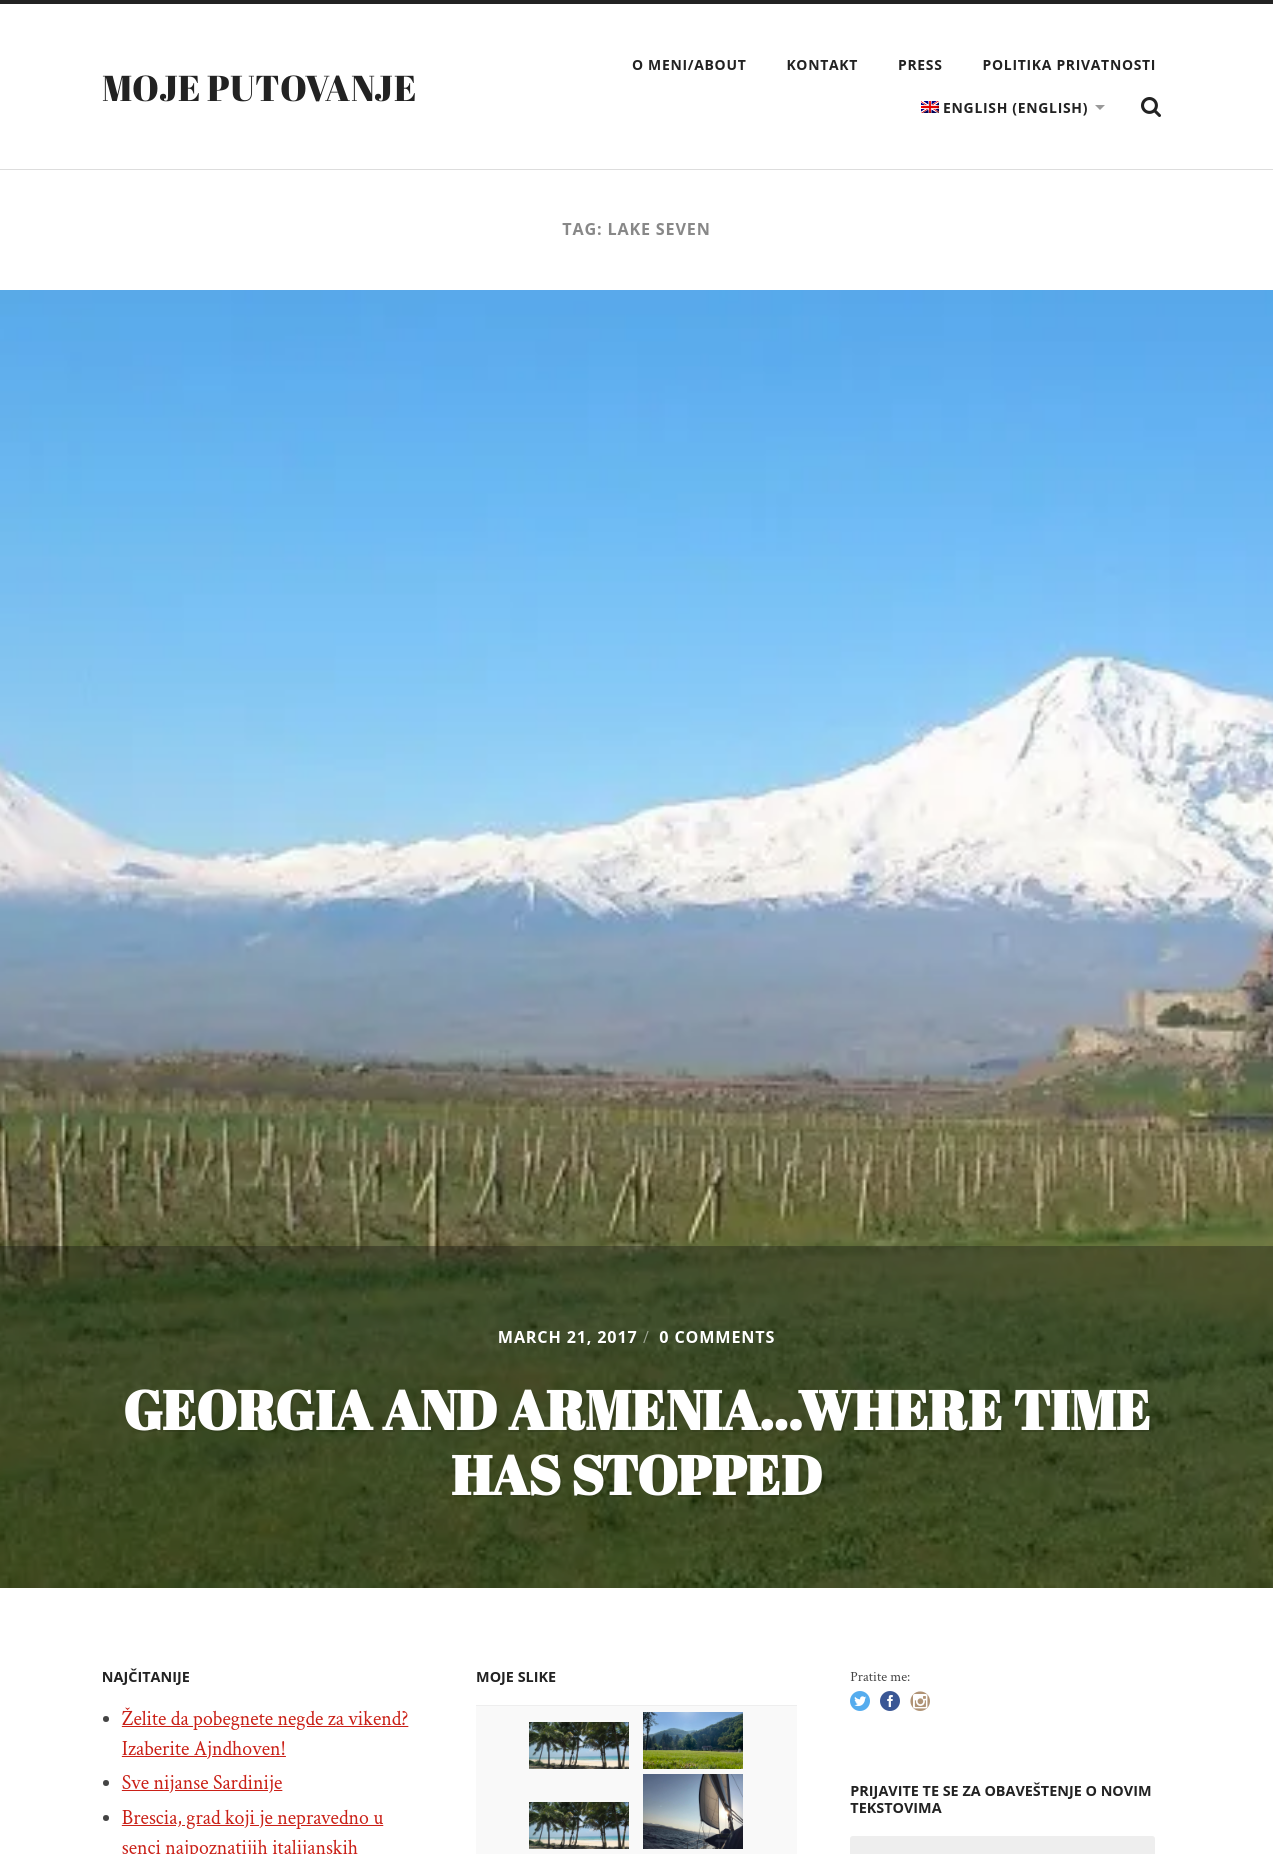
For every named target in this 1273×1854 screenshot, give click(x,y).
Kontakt (822, 64)
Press (920, 64)
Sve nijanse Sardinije (202, 1783)
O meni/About (689, 64)
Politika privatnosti (1070, 64)
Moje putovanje (259, 87)
